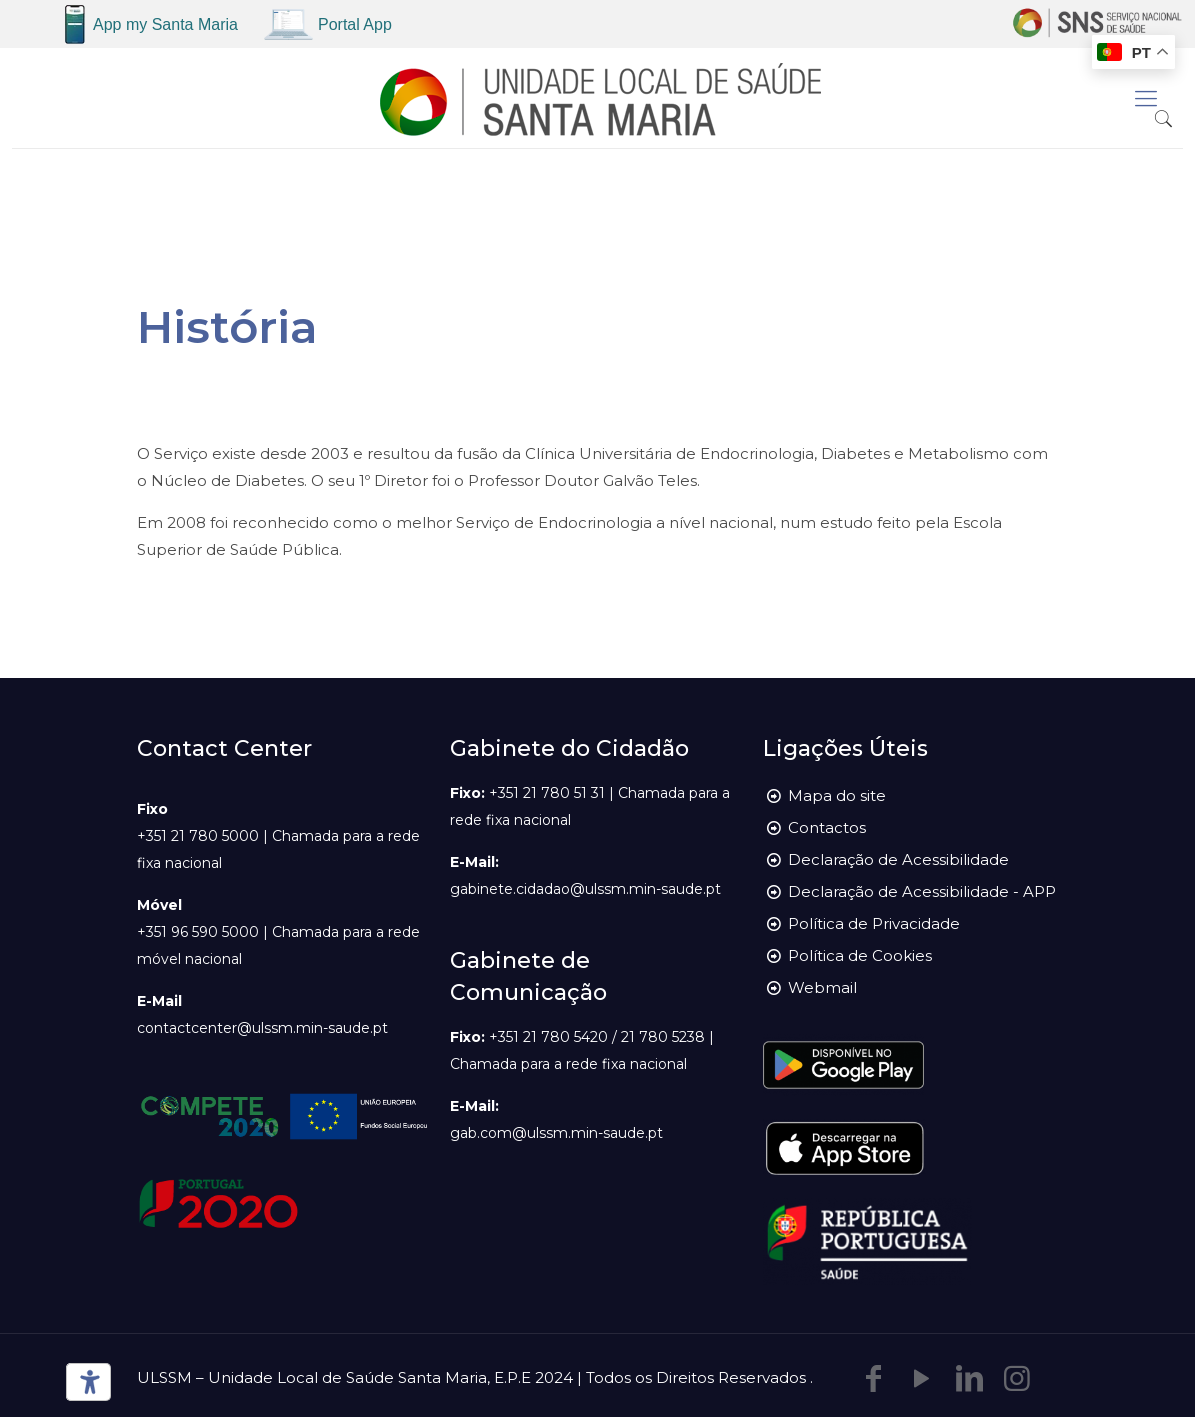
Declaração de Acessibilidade (898, 859)
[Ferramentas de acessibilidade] (85, 1382)
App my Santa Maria (165, 24)
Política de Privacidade (874, 923)
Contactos (827, 827)
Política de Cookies (860, 955)
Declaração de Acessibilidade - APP (922, 891)
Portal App (355, 24)
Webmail (822, 987)
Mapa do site (837, 795)
